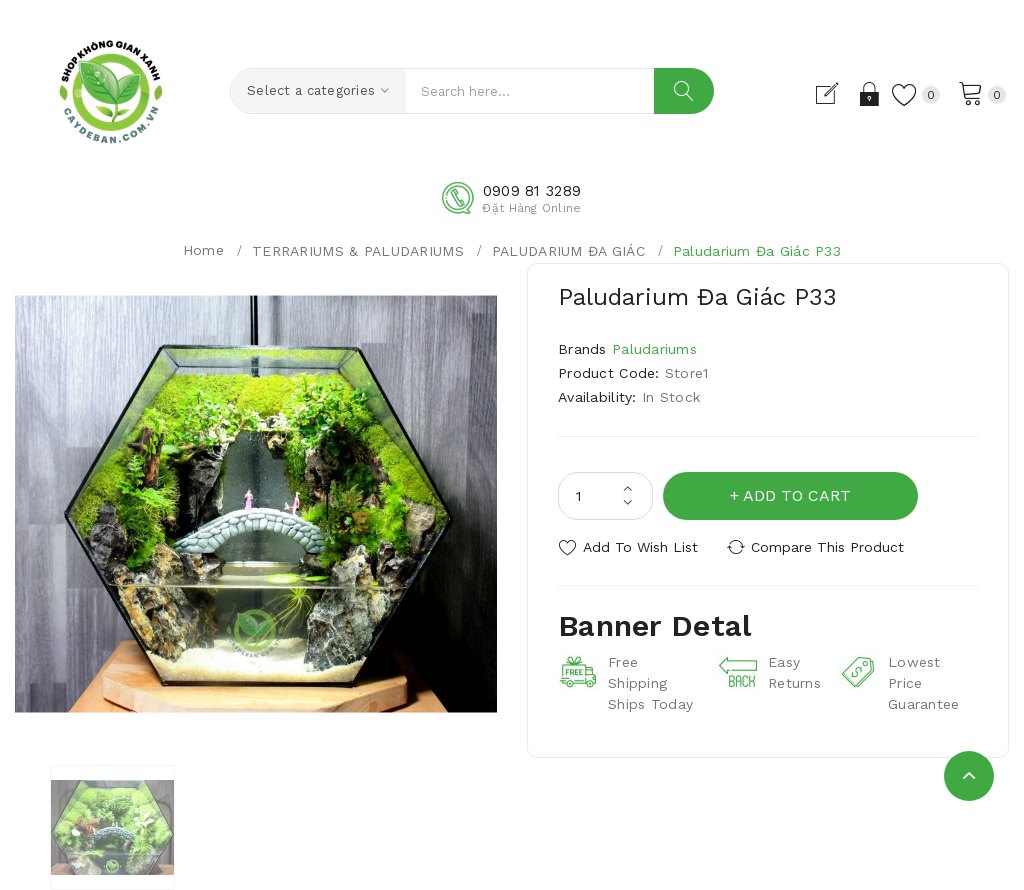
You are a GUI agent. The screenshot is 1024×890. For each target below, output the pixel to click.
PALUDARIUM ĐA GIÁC (568, 251)
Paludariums (654, 349)
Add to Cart (797, 495)
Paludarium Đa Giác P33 (757, 251)
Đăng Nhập (871, 94)
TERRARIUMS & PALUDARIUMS (358, 251)
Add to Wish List (640, 547)
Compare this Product (827, 547)
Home (203, 250)
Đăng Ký (835, 94)
